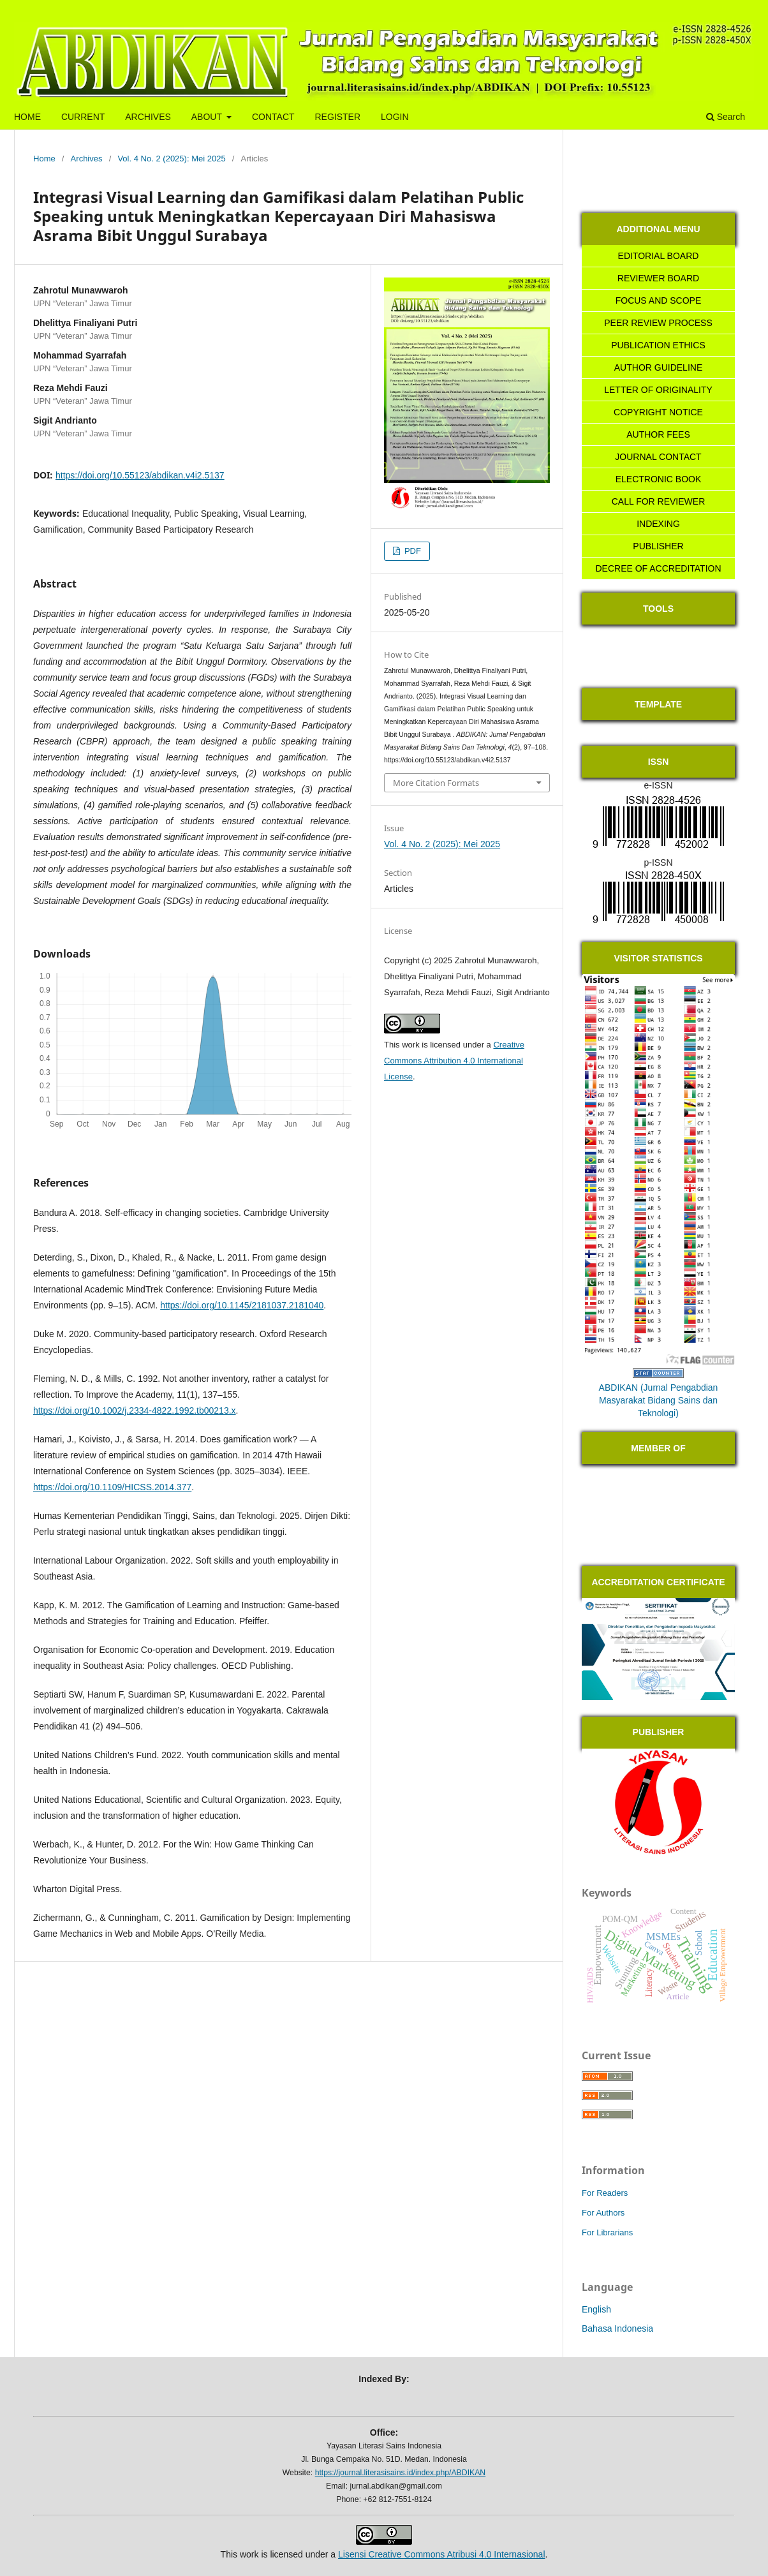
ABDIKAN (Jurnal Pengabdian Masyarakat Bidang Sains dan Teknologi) (658, 1400)
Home (44, 158)
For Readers (605, 2193)
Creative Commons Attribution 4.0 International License (454, 1060)
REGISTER (337, 117)
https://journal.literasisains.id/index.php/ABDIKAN (400, 2472)
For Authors (603, 2212)
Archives (87, 158)
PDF (411, 551)
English (596, 2309)
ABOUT (208, 117)
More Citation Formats (436, 782)
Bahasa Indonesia (617, 2328)
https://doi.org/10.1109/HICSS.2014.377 (112, 1487)
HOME (27, 117)
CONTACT (273, 117)
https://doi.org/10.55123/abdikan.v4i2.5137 (140, 475)
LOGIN (395, 117)
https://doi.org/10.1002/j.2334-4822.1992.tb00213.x (134, 1410)
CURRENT (83, 117)
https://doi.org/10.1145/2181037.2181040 (241, 1305)
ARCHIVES (148, 117)
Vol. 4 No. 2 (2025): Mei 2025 (171, 158)
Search (725, 117)
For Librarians (607, 2232)
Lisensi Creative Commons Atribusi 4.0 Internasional (441, 2554)
